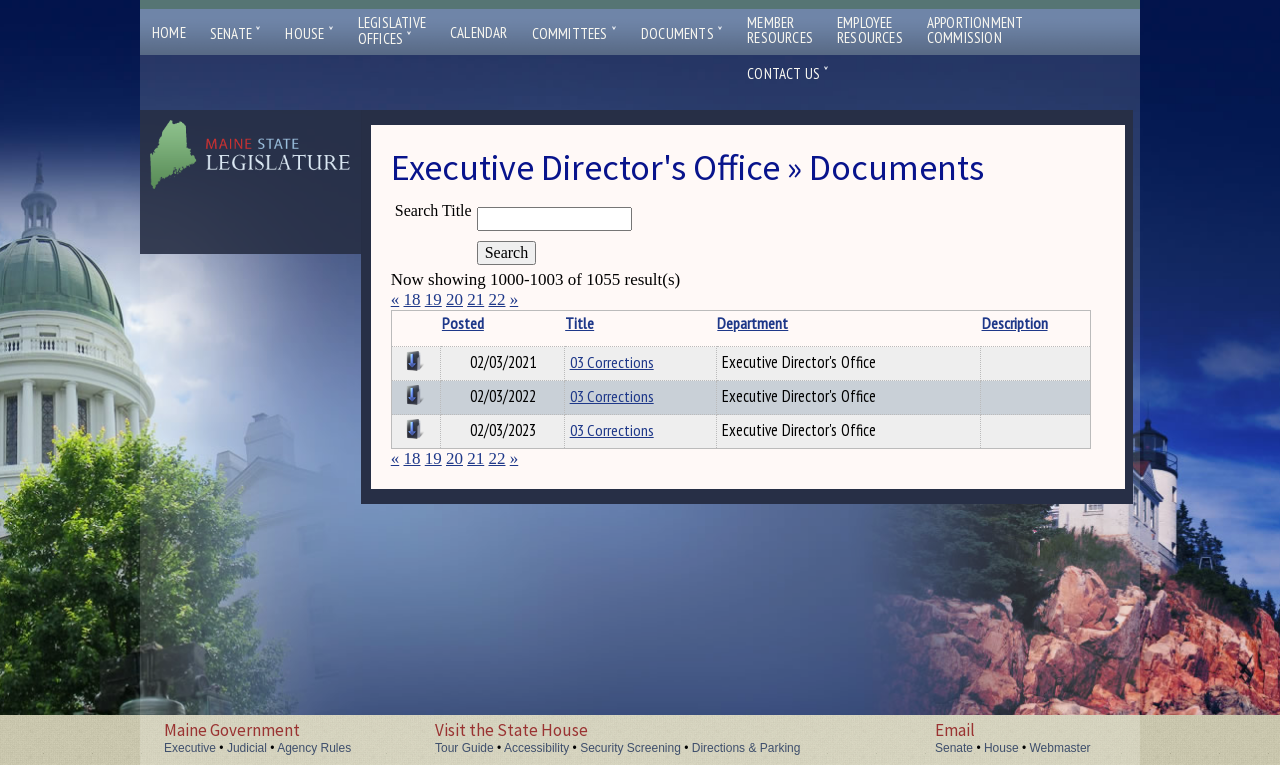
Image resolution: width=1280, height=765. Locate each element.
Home (169, 32)
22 (496, 299)
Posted (463, 323)
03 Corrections (612, 362)
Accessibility (536, 748)
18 (411, 299)
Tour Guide (464, 748)
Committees (574, 33)
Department (752, 323)
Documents (682, 33)
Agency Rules (314, 748)
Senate (236, 33)
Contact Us (788, 73)
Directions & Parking (746, 748)
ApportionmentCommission (975, 30)
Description (1015, 323)
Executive (190, 748)
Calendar (479, 32)
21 (475, 299)
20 (454, 299)
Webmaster (1059, 748)
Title (579, 323)
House (309, 33)
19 (433, 299)
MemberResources (780, 30)
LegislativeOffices (392, 31)
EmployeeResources (870, 30)
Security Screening (630, 748)
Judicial (247, 748)
